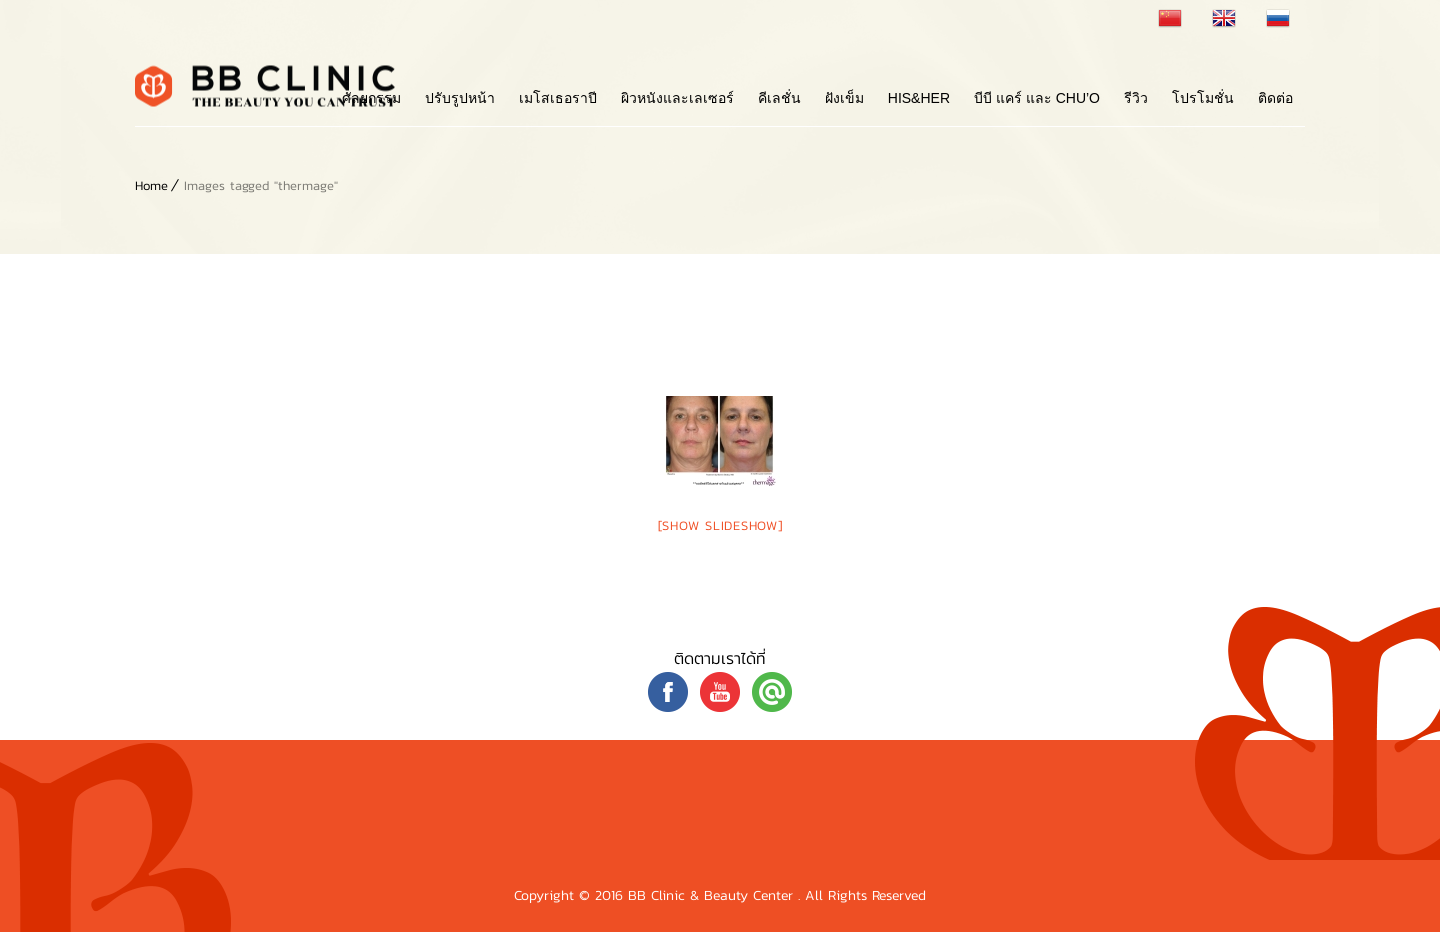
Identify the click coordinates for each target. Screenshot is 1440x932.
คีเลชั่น (779, 98)
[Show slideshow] (720, 525)
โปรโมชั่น (1203, 98)
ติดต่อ (1275, 98)
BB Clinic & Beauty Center (713, 895)
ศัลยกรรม (371, 98)
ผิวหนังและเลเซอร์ (677, 98)
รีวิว (1136, 98)
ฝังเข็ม (844, 98)
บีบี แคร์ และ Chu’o (1037, 98)
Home (151, 185)
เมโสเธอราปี (558, 98)
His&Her (919, 98)
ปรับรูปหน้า (460, 98)
